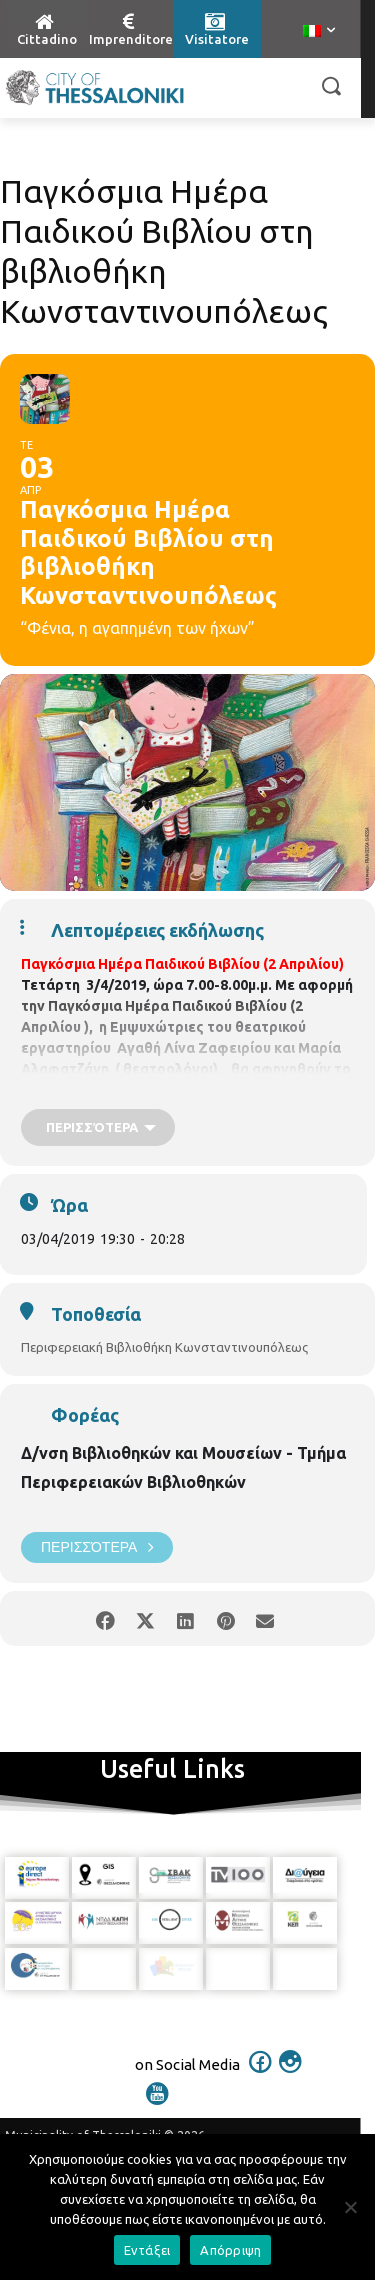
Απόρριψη (230, 2250)
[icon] (260, 2075)
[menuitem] (319, 32)
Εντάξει (147, 2250)
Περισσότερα (97, 1547)
